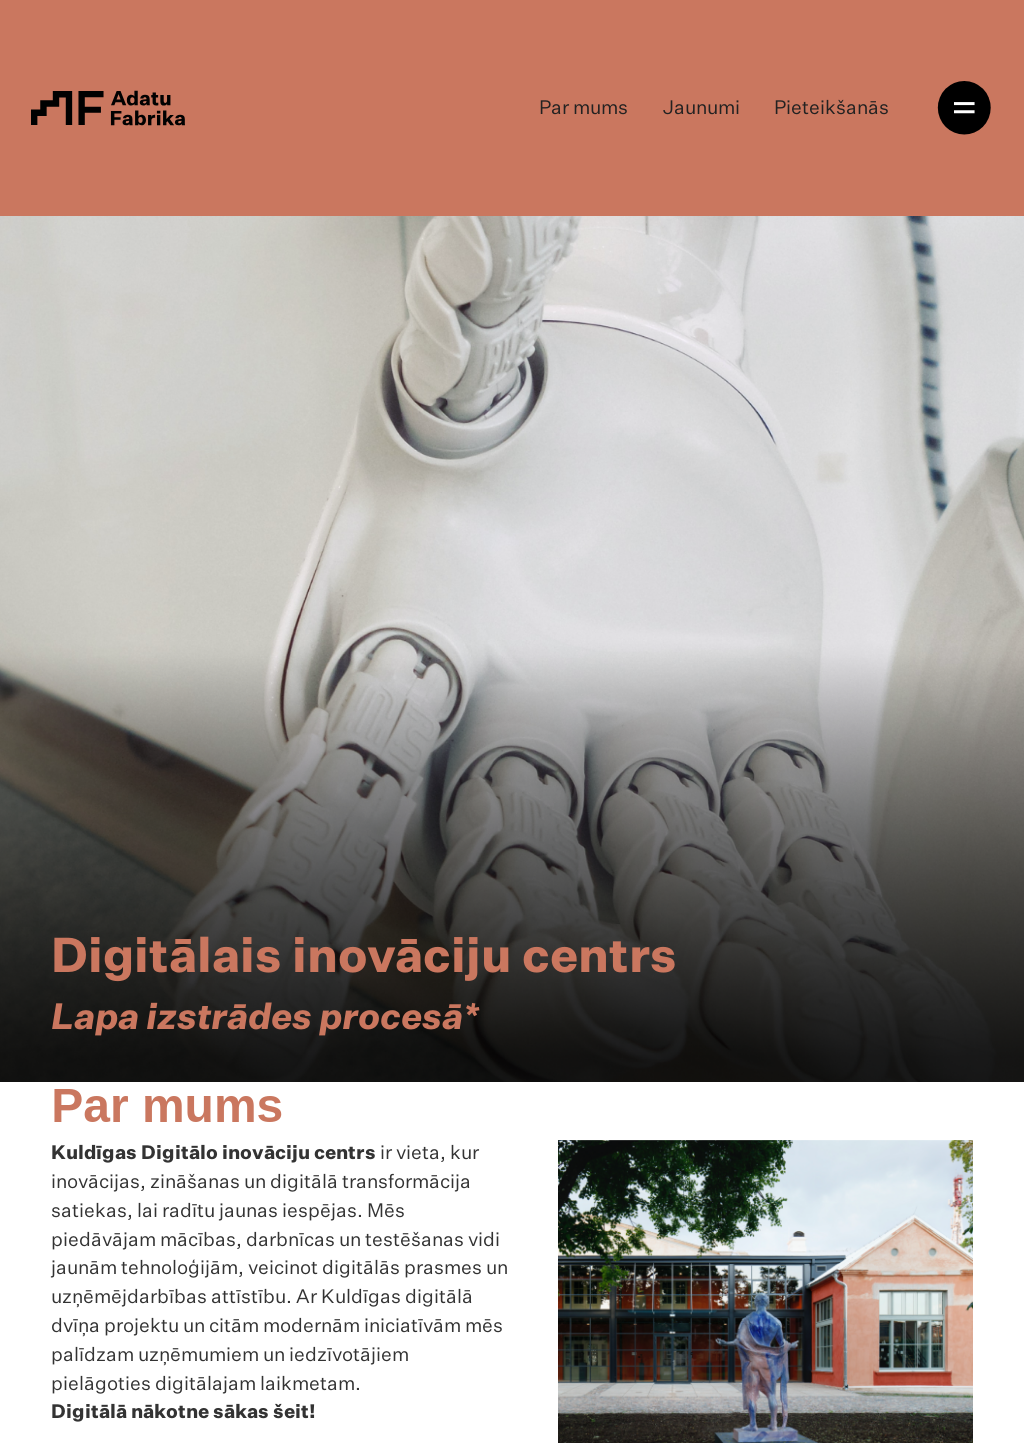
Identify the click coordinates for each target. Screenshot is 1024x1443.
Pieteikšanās (831, 108)
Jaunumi (701, 108)
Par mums (583, 108)
